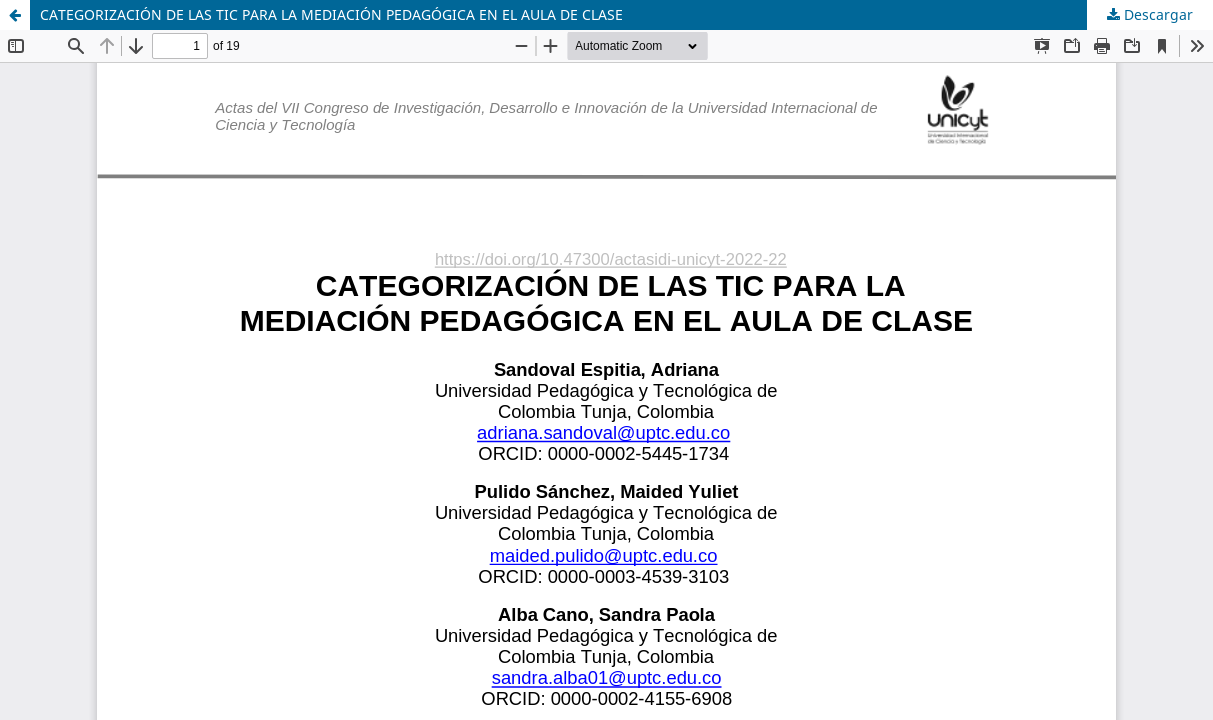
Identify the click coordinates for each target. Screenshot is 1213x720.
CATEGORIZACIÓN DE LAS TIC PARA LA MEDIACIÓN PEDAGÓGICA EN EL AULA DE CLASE (331, 14)
